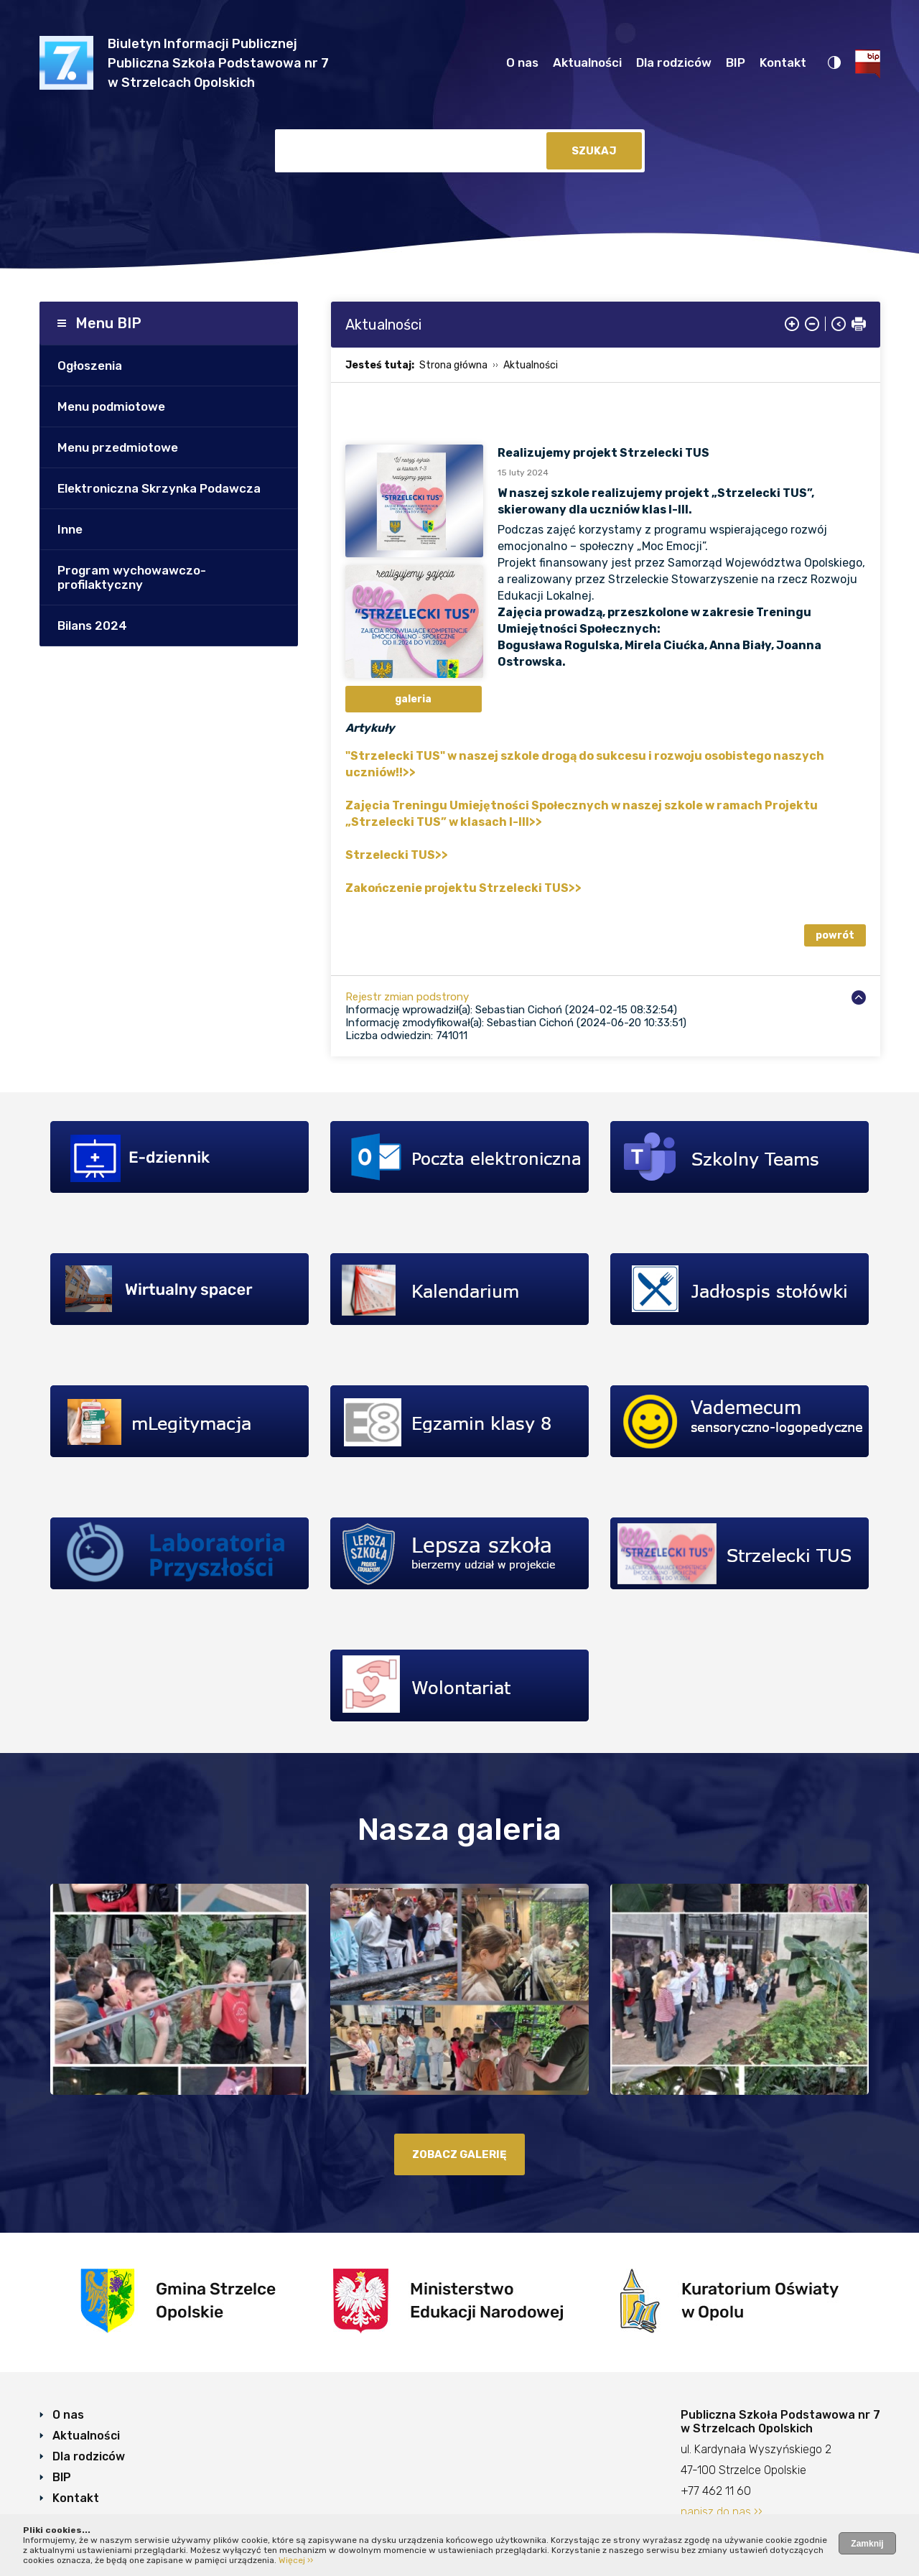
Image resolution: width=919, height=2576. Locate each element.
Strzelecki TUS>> (396, 855)
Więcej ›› (296, 2560)
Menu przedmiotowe (117, 447)
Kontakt (783, 62)
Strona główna (453, 365)
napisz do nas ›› (721, 2512)
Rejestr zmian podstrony (407, 996)
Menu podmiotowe (111, 406)
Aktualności (587, 62)
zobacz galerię (459, 2154)
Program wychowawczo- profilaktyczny (131, 577)
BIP (735, 62)
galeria (413, 699)
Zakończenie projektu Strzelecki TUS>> (463, 888)
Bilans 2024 (92, 625)
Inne (70, 529)
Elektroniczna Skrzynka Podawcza (159, 488)
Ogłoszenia (89, 365)
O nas (522, 62)
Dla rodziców (674, 62)
